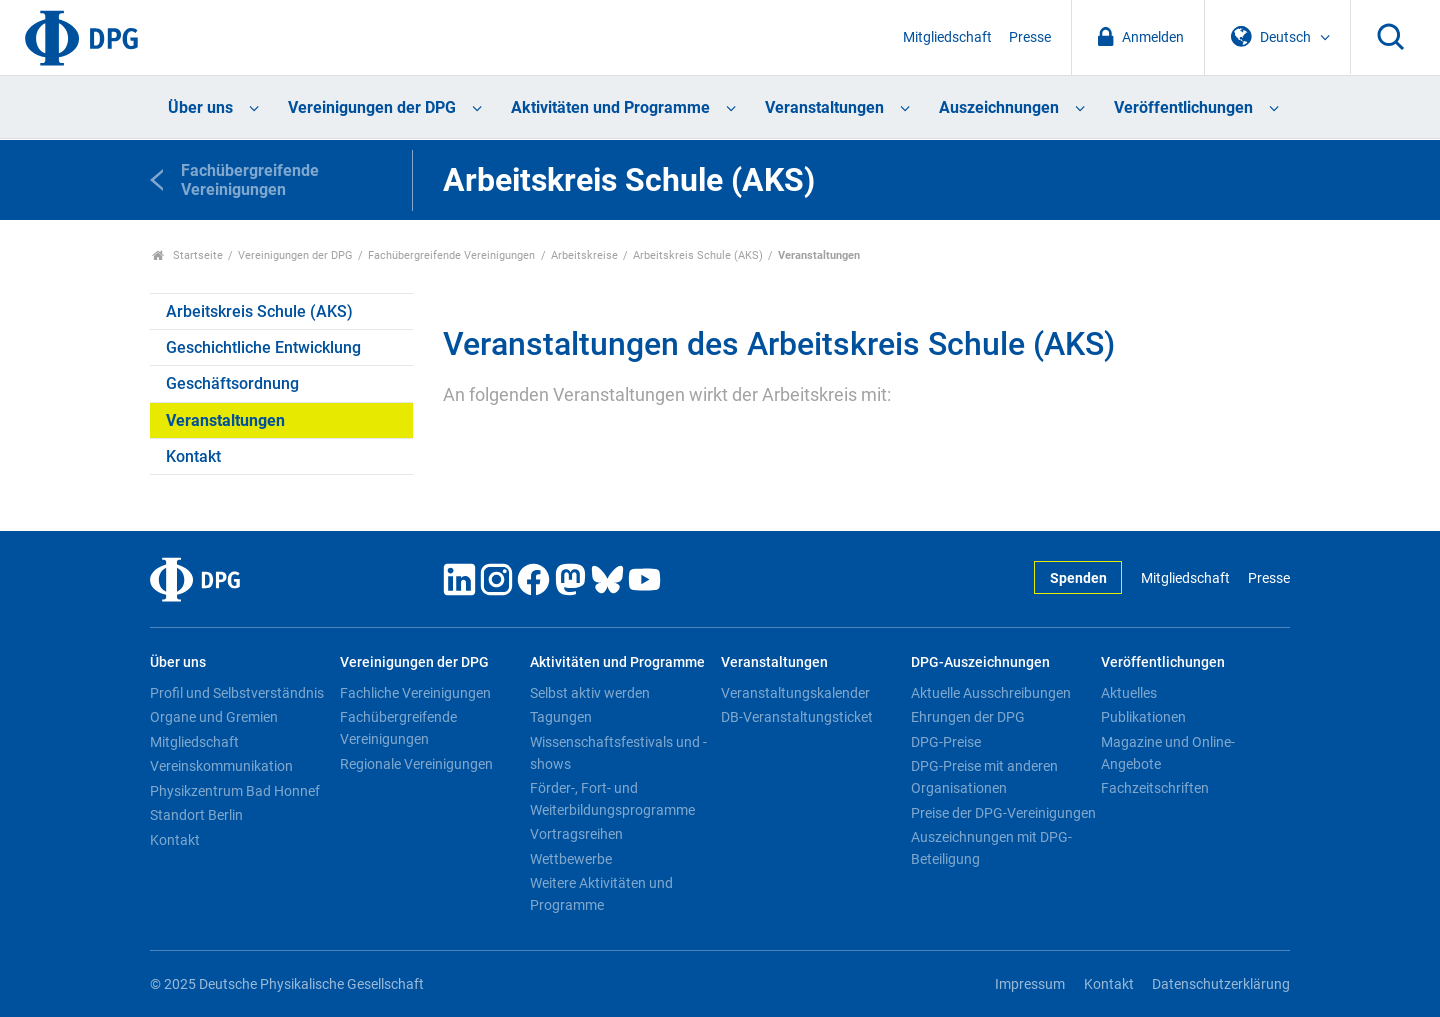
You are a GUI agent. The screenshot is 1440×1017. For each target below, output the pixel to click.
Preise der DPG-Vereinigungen (1003, 813)
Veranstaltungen (824, 107)
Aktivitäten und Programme (610, 107)
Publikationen (1143, 717)
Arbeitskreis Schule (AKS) (698, 255)
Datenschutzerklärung (1221, 984)
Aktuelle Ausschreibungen (991, 693)
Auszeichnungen (999, 107)
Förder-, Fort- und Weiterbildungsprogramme (612, 799)
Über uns (200, 107)
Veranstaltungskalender (795, 693)
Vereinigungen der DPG (372, 107)
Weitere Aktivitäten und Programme (601, 894)
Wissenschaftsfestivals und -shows (618, 753)
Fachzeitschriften (1155, 788)
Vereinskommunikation (221, 766)
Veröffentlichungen (1183, 107)
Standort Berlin (196, 815)
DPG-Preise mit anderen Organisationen (984, 777)
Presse (1030, 37)
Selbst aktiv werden (590, 693)
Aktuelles (1129, 693)
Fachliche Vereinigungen (415, 693)
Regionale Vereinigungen (416, 764)
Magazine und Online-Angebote (1168, 753)
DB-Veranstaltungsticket (797, 717)
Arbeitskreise (584, 255)
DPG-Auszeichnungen (980, 662)
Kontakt (193, 456)
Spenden (1078, 578)
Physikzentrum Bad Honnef (235, 791)
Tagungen (561, 717)
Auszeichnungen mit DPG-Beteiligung (991, 848)
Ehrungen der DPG (968, 717)
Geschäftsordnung (232, 383)
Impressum (1030, 984)
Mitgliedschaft (947, 37)
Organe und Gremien (214, 717)
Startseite (187, 255)
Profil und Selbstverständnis (237, 693)
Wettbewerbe (571, 859)
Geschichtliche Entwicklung (263, 347)
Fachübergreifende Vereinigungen (451, 255)
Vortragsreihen (576, 834)
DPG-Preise (946, 742)
